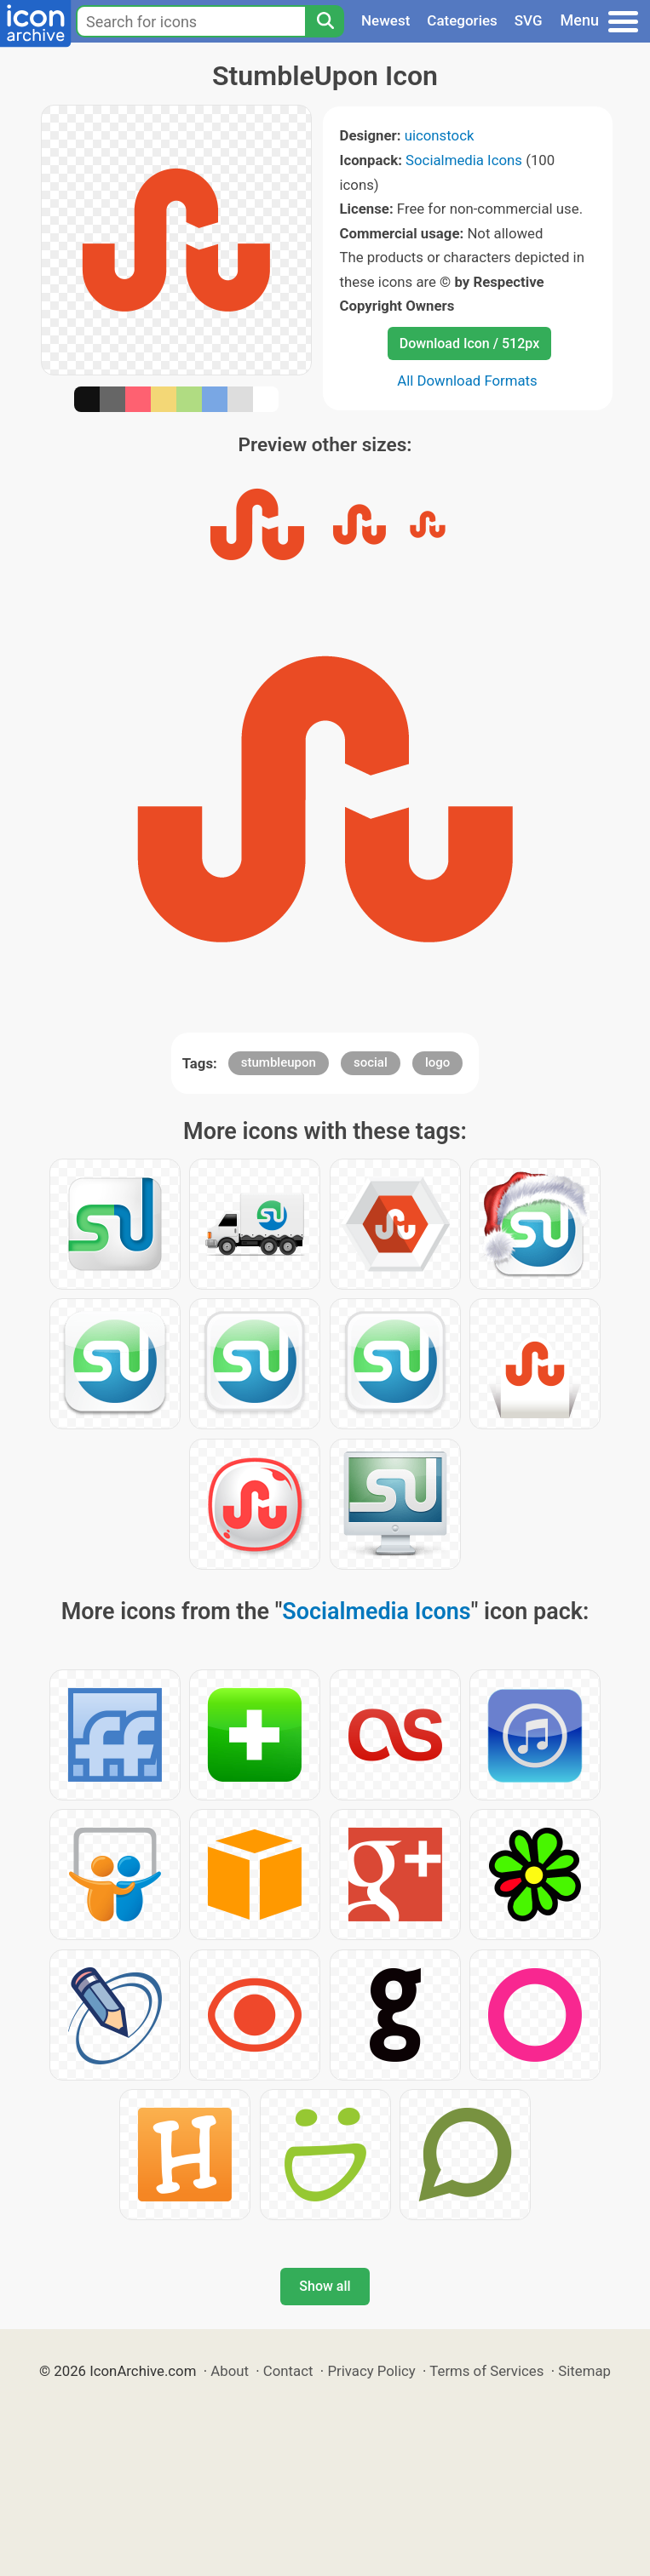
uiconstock (440, 135)
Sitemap (584, 2370)
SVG (529, 20)
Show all (324, 2286)
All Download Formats (467, 380)
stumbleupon (278, 1062)
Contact (288, 2370)
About (229, 2370)
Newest (385, 20)
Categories (462, 20)
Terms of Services (486, 2370)
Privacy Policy (371, 2370)
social (371, 1062)
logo (437, 1062)
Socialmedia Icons (464, 160)
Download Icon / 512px (469, 343)
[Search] (324, 21)
